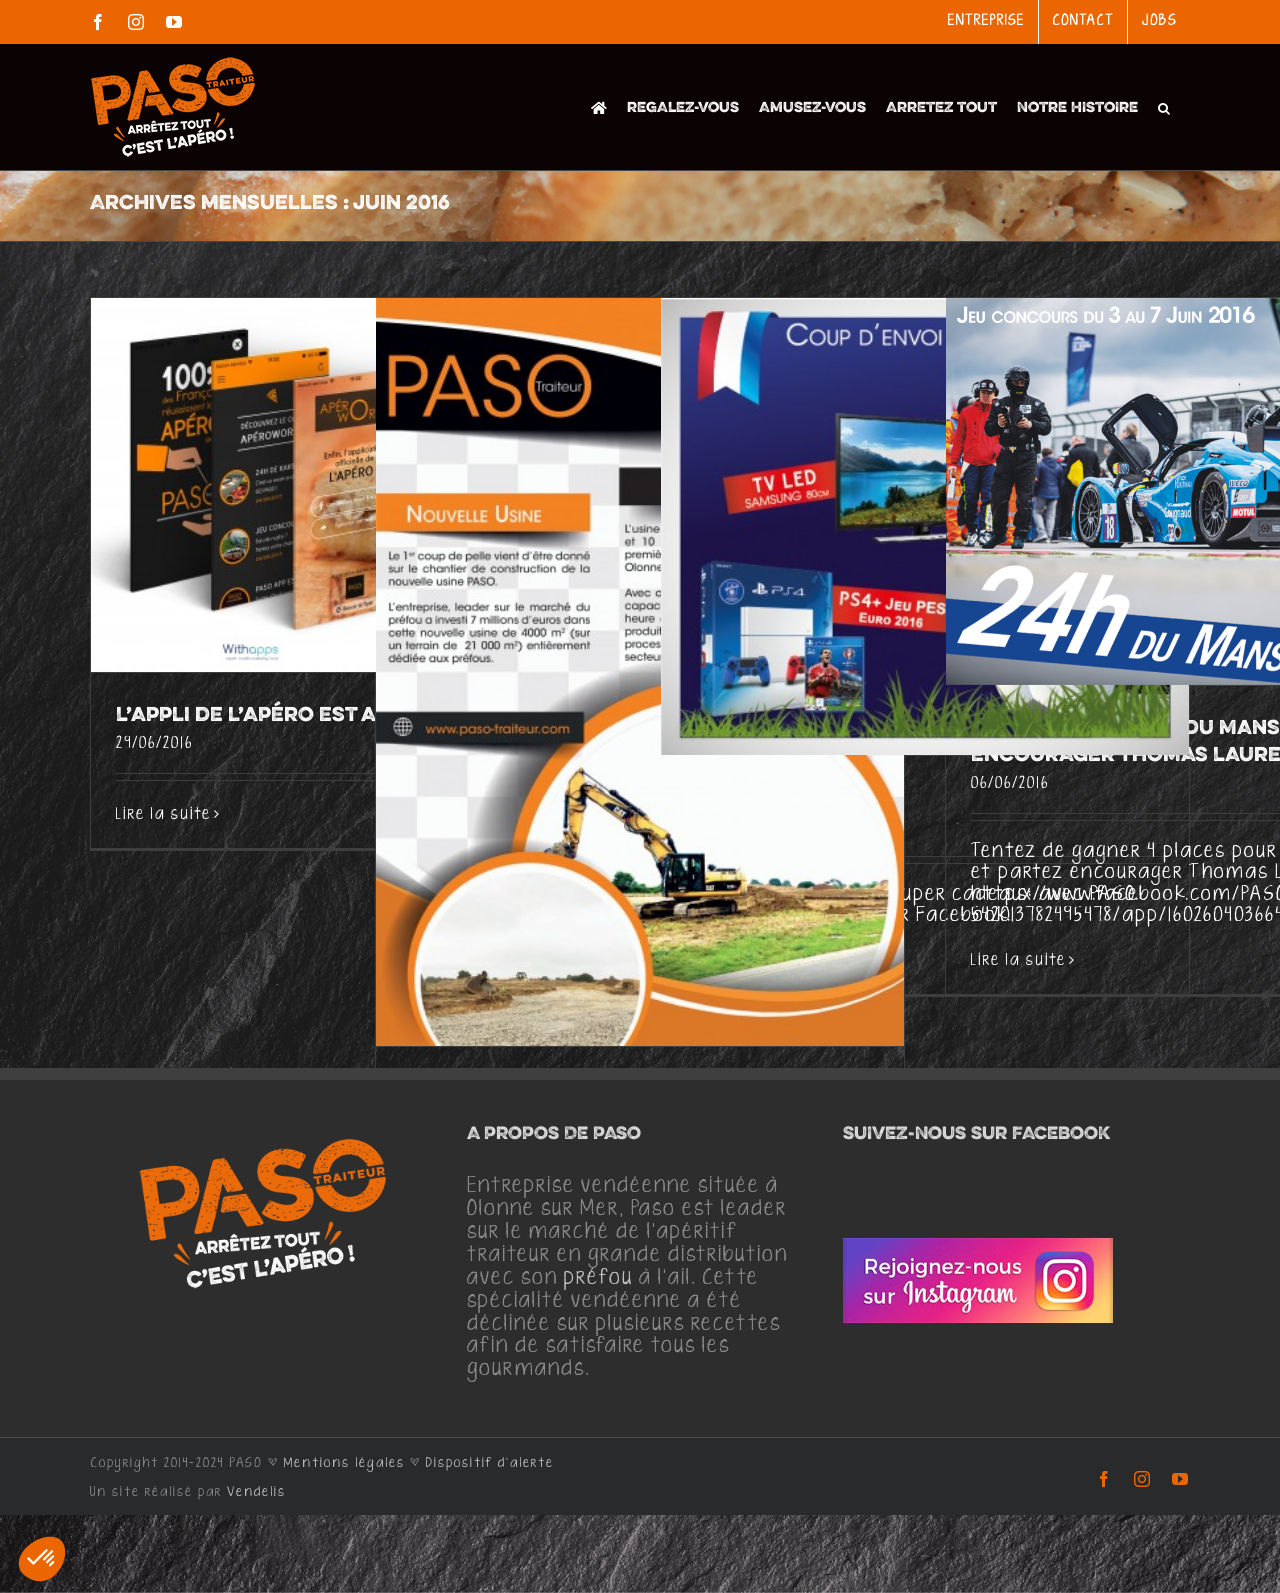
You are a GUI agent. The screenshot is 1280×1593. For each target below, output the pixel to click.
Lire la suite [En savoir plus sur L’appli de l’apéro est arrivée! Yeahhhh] (163, 814)
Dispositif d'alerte (490, 1463)
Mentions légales (344, 1463)
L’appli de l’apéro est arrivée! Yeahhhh (340, 716)
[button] (1164, 107)
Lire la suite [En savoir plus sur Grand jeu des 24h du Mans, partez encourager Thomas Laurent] (1018, 960)
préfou (598, 1278)
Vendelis (256, 1492)
